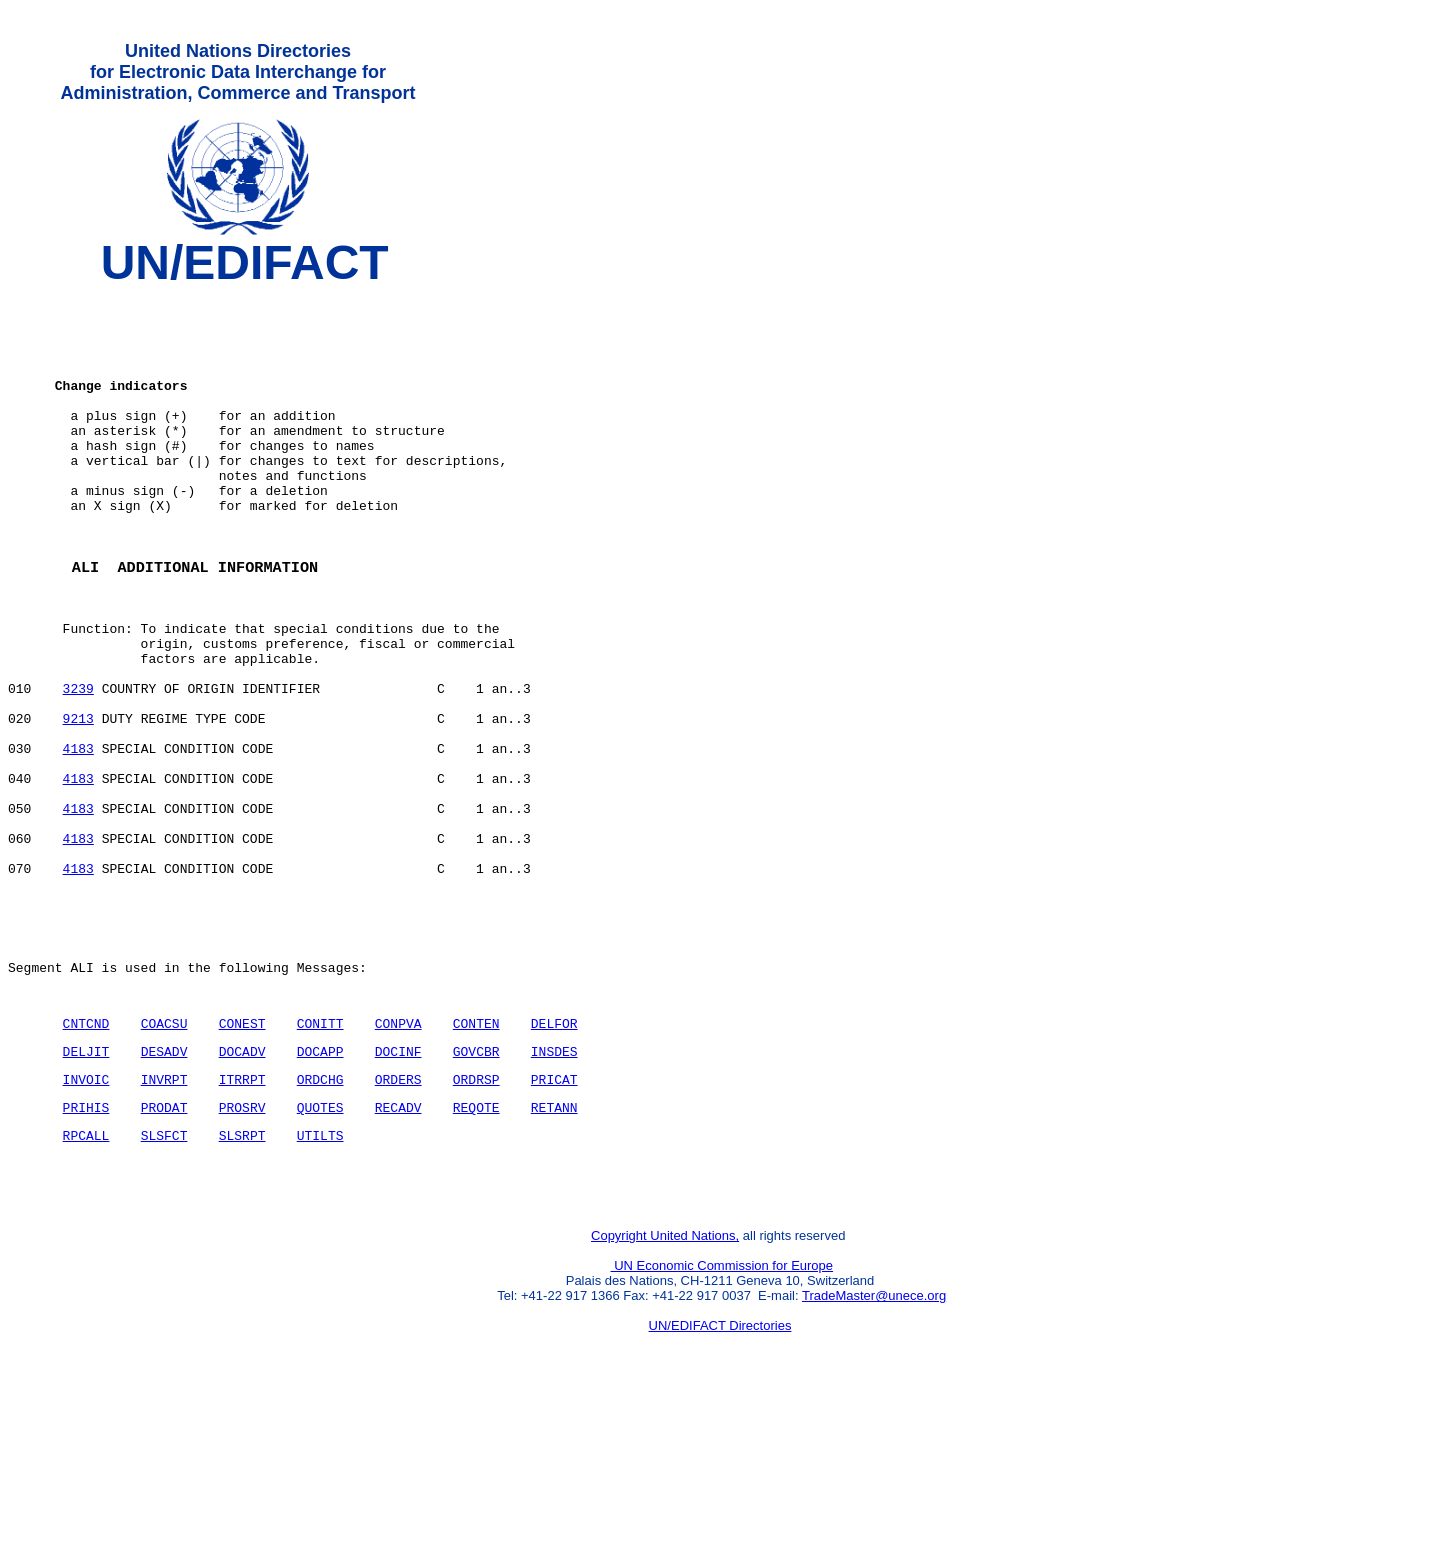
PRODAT (164, 1247)
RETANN (554, 1247)
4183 (78, 837)
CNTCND (86, 1154)
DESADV (164, 1185)
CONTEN (476, 1154)
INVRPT (164, 1216)
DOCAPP (320, 1185)
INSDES (554, 1185)
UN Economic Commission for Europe (722, 1417)
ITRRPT (242, 1216)
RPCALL (86, 1278)
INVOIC (86, 1216)
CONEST (242, 1154)
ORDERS (398, 1216)
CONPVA (398, 1154)
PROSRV (242, 1247)
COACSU (164, 1154)
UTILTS (320, 1278)
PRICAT (554, 1216)
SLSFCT (164, 1278)
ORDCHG (320, 1216)
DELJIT (86, 1185)
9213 (78, 801)
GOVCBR (476, 1185)
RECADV (398, 1247)
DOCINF (398, 1185)
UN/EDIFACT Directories (720, 1477)
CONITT (320, 1154)
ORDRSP (476, 1216)
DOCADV (242, 1185)
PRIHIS (86, 1247)
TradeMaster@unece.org (874, 1447)
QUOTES (320, 1247)
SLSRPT (242, 1278)
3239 (78, 765)
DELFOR (554, 1154)
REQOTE (476, 1247)
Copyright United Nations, (665, 1387)
